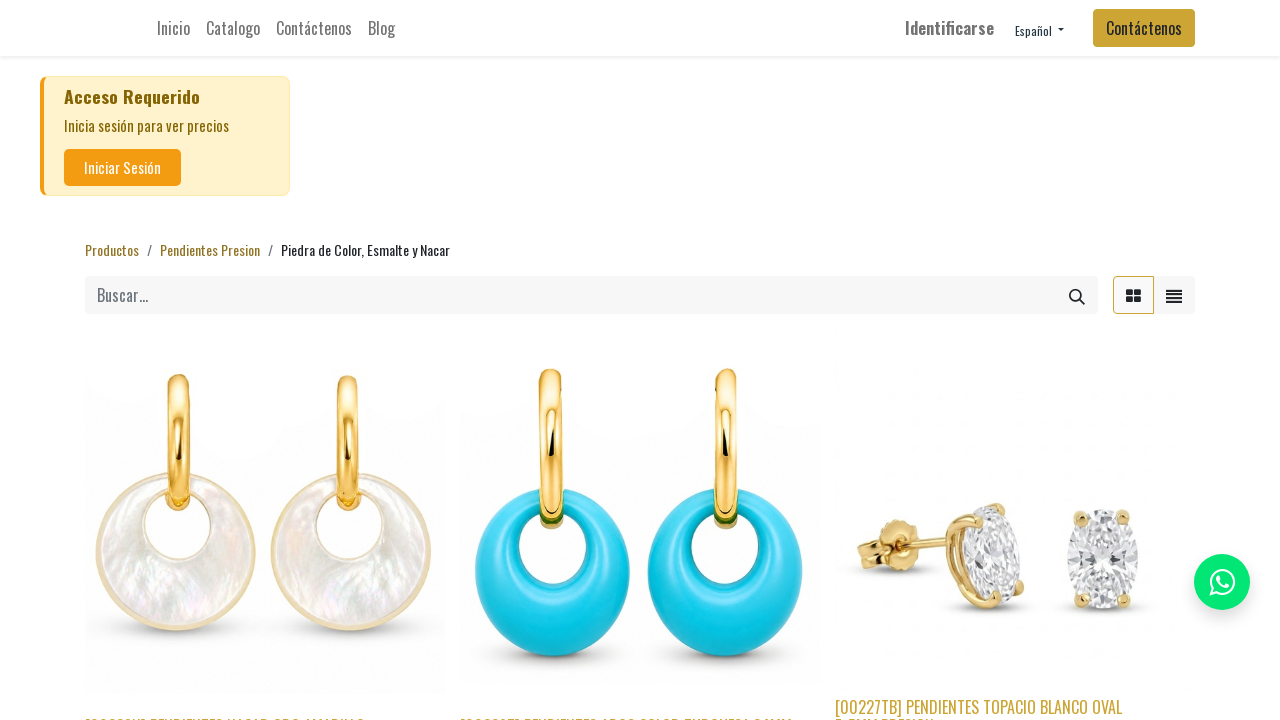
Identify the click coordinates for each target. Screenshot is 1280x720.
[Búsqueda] (1077, 295)
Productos (112, 249)
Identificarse (949, 28)
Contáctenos (1144, 28)
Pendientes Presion (210, 249)
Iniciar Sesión (122, 167)
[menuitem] (173, 28)
